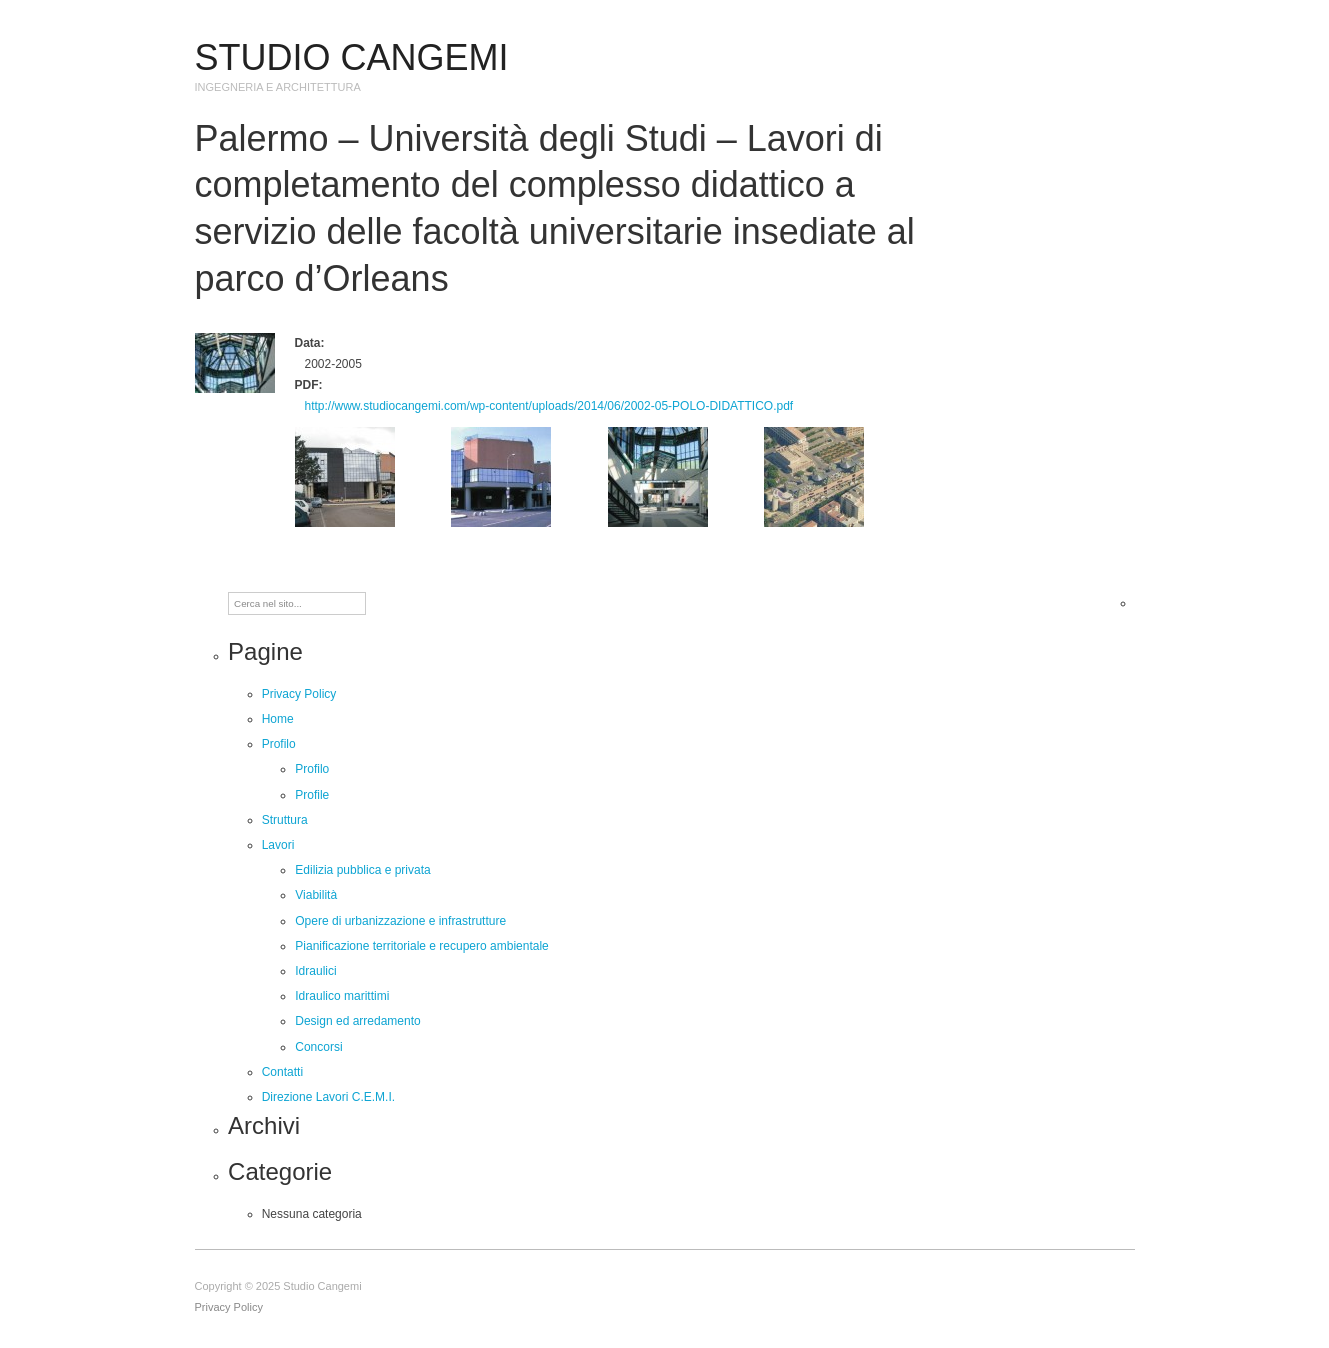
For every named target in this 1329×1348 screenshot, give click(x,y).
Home (278, 719)
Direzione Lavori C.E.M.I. (328, 1097)
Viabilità (316, 895)
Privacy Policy (299, 694)
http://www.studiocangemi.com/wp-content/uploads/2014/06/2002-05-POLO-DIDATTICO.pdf (549, 406)
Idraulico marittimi (342, 996)
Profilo (279, 744)
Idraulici (315, 971)
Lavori (278, 845)
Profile (312, 795)
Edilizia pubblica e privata (362, 870)
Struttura (285, 820)
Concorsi (318, 1047)
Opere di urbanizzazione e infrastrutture (400, 921)
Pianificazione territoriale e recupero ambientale (421, 946)
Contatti (282, 1072)
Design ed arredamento (357, 1021)
